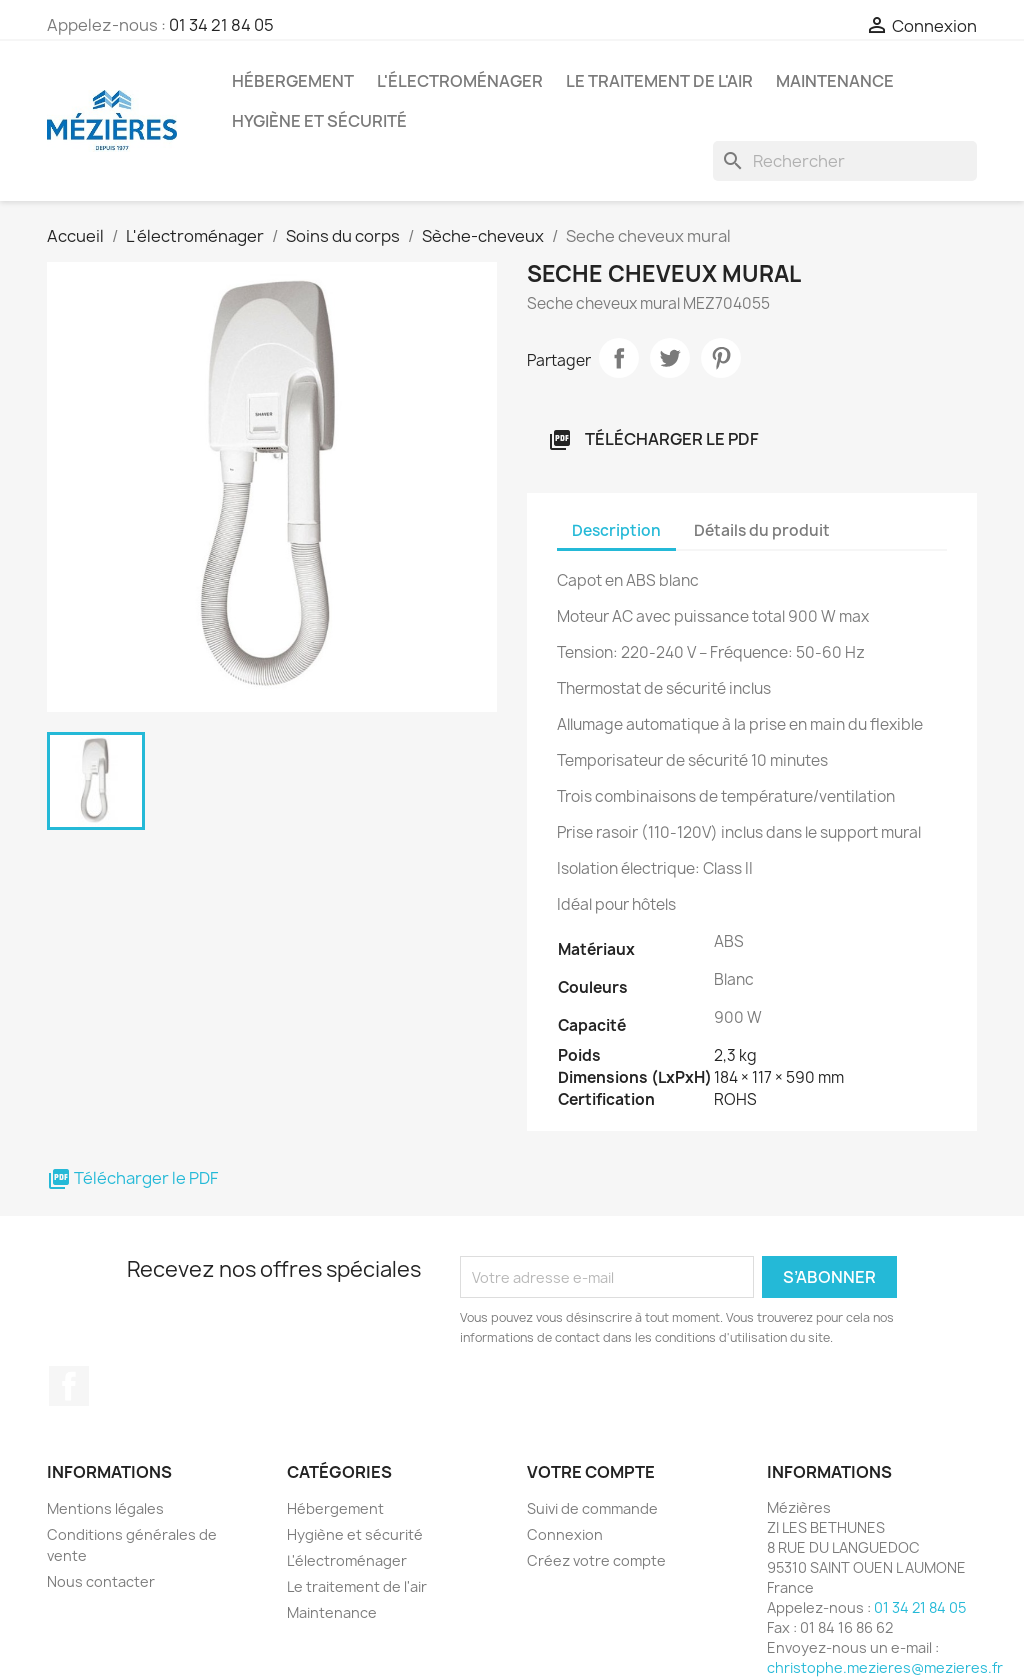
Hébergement (293, 81)
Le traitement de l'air (659, 81)
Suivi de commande (592, 1508)
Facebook (69, 1386)
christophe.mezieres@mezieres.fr (885, 1667)
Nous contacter (101, 1581)
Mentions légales (105, 1508)
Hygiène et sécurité (319, 121)
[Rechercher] (845, 161)
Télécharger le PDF (653, 440)
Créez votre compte (596, 1560)
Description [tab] (616, 530)
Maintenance (835, 81)
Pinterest (721, 358)
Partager (619, 358)
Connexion (565, 1534)
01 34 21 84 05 (221, 25)
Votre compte (591, 1472)
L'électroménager (460, 81)
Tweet (670, 358)
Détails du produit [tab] (762, 530)
